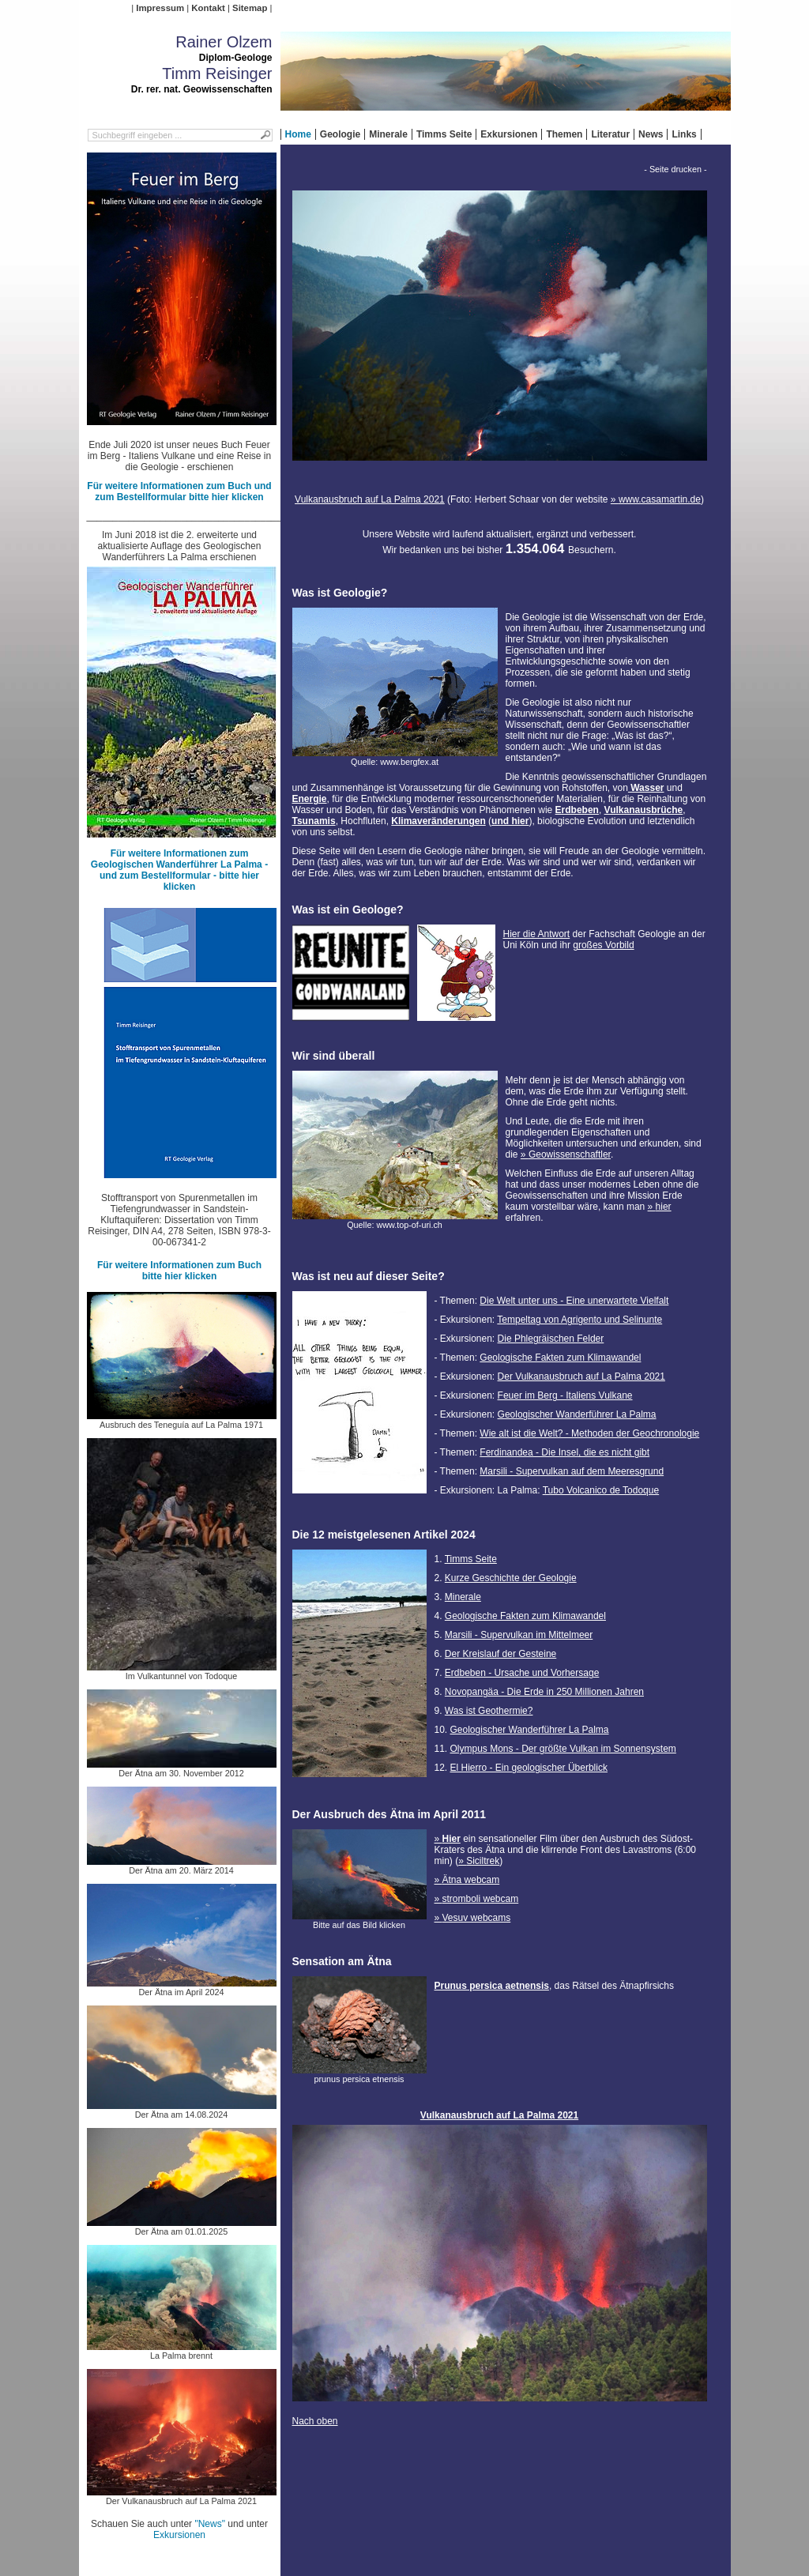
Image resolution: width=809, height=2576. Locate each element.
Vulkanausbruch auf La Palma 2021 (370, 499)
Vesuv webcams (476, 1917)
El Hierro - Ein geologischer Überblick (529, 1767)
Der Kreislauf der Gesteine (500, 1653)
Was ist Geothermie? (489, 1710)
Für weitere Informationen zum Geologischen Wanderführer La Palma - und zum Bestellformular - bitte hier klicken (179, 870)
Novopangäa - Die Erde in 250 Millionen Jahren (544, 1691)
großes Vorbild (603, 945)
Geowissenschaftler (570, 1154)
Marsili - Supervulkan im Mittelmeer (519, 1634)
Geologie (340, 134)
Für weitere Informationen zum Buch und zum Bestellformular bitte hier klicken (179, 491)
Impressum (160, 8)
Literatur (610, 134)
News (650, 134)
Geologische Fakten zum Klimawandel (560, 1357)
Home (298, 134)
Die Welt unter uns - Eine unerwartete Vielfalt (574, 1300)
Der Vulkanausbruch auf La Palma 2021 (581, 1376)
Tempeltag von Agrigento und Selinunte (579, 1319)
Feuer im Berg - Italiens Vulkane (565, 1395)
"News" (209, 2523)
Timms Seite (444, 134)
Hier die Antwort (536, 934)
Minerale (388, 134)
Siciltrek (482, 1860)
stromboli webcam (480, 1898)
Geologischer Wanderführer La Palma (577, 1414)
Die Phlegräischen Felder (551, 1338)
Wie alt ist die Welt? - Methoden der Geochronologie (589, 1433)
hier (664, 1206)
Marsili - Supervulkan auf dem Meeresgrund (572, 1471)
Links (684, 134)
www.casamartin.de (660, 499)
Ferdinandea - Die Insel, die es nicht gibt (564, 1452)
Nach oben (315, 2421)
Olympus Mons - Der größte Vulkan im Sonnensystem (563, 1748)
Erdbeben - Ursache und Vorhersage (522, 1672)
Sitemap (249, 8)
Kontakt (207, 8)
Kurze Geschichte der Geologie (511, 1578)
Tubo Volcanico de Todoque (601, 1490)
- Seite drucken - (675, 169)
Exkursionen (508, 134)
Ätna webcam (471, 1879)
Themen (564, 134)
